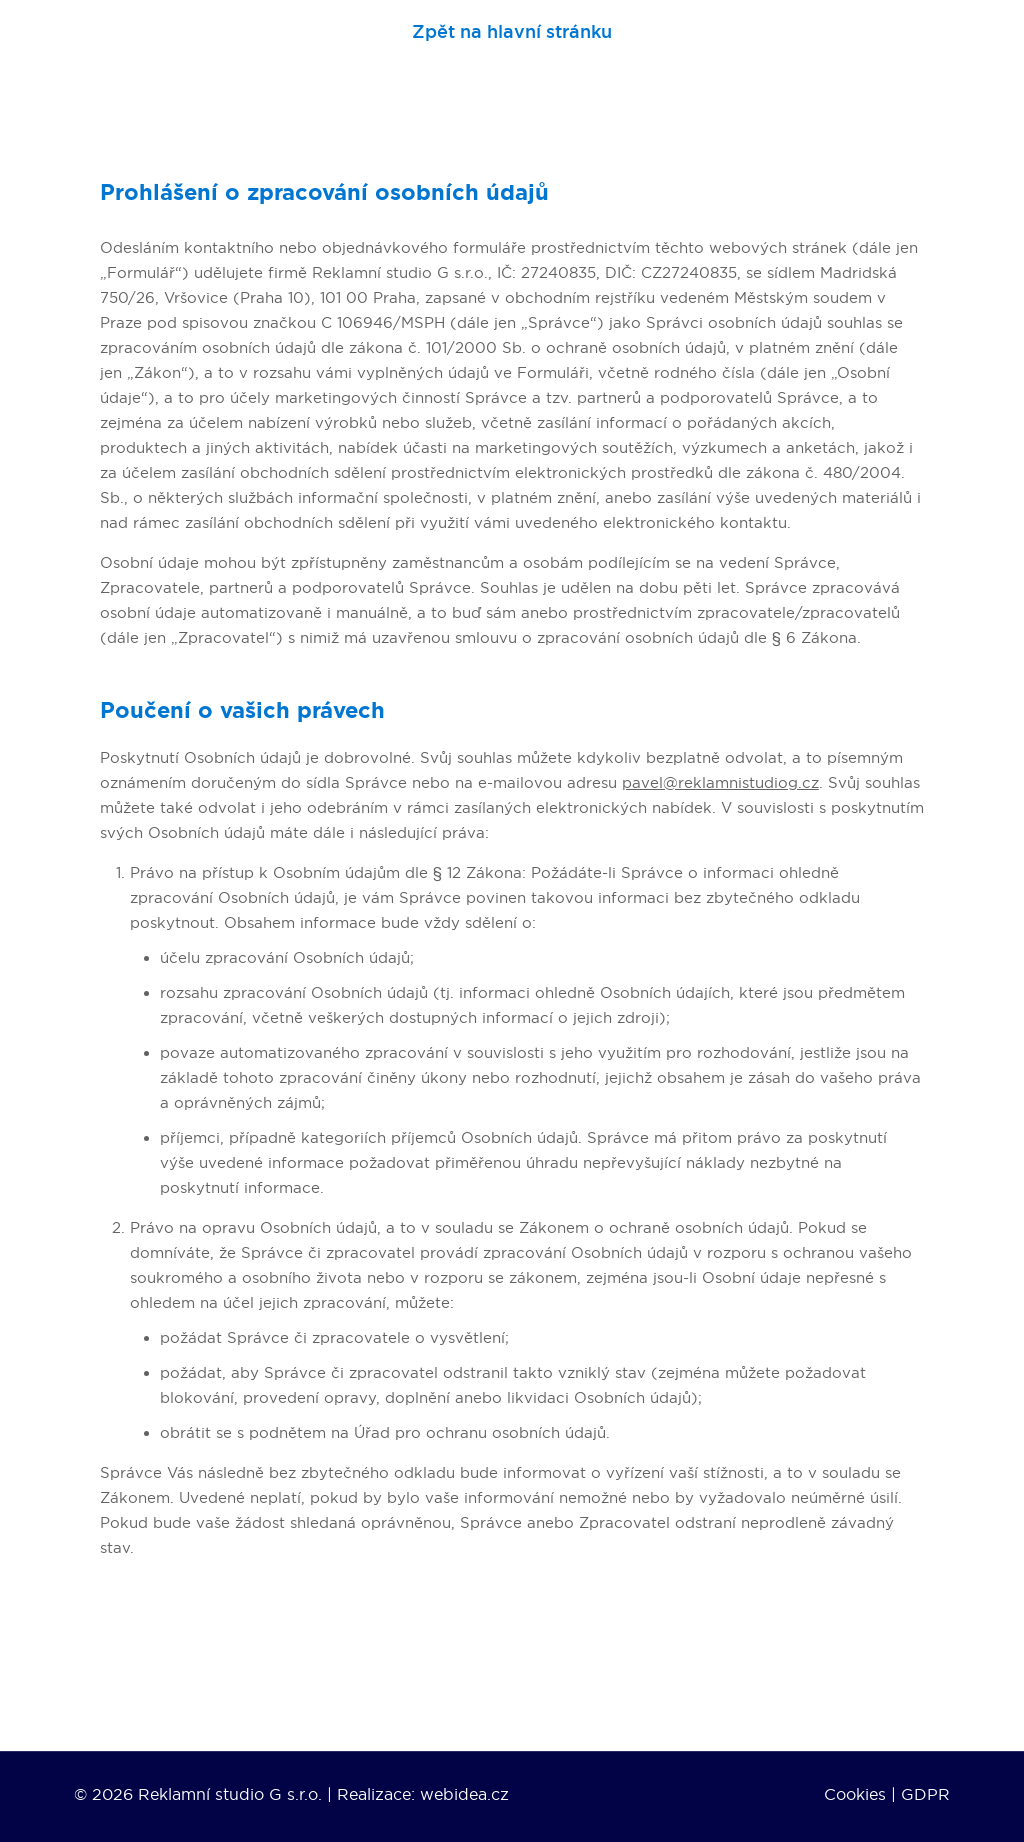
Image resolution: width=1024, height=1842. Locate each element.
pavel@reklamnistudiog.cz (720, 783)
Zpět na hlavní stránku (512, 32)
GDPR (925, 1794)
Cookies (855, 1794)
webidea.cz (464, 1794)
